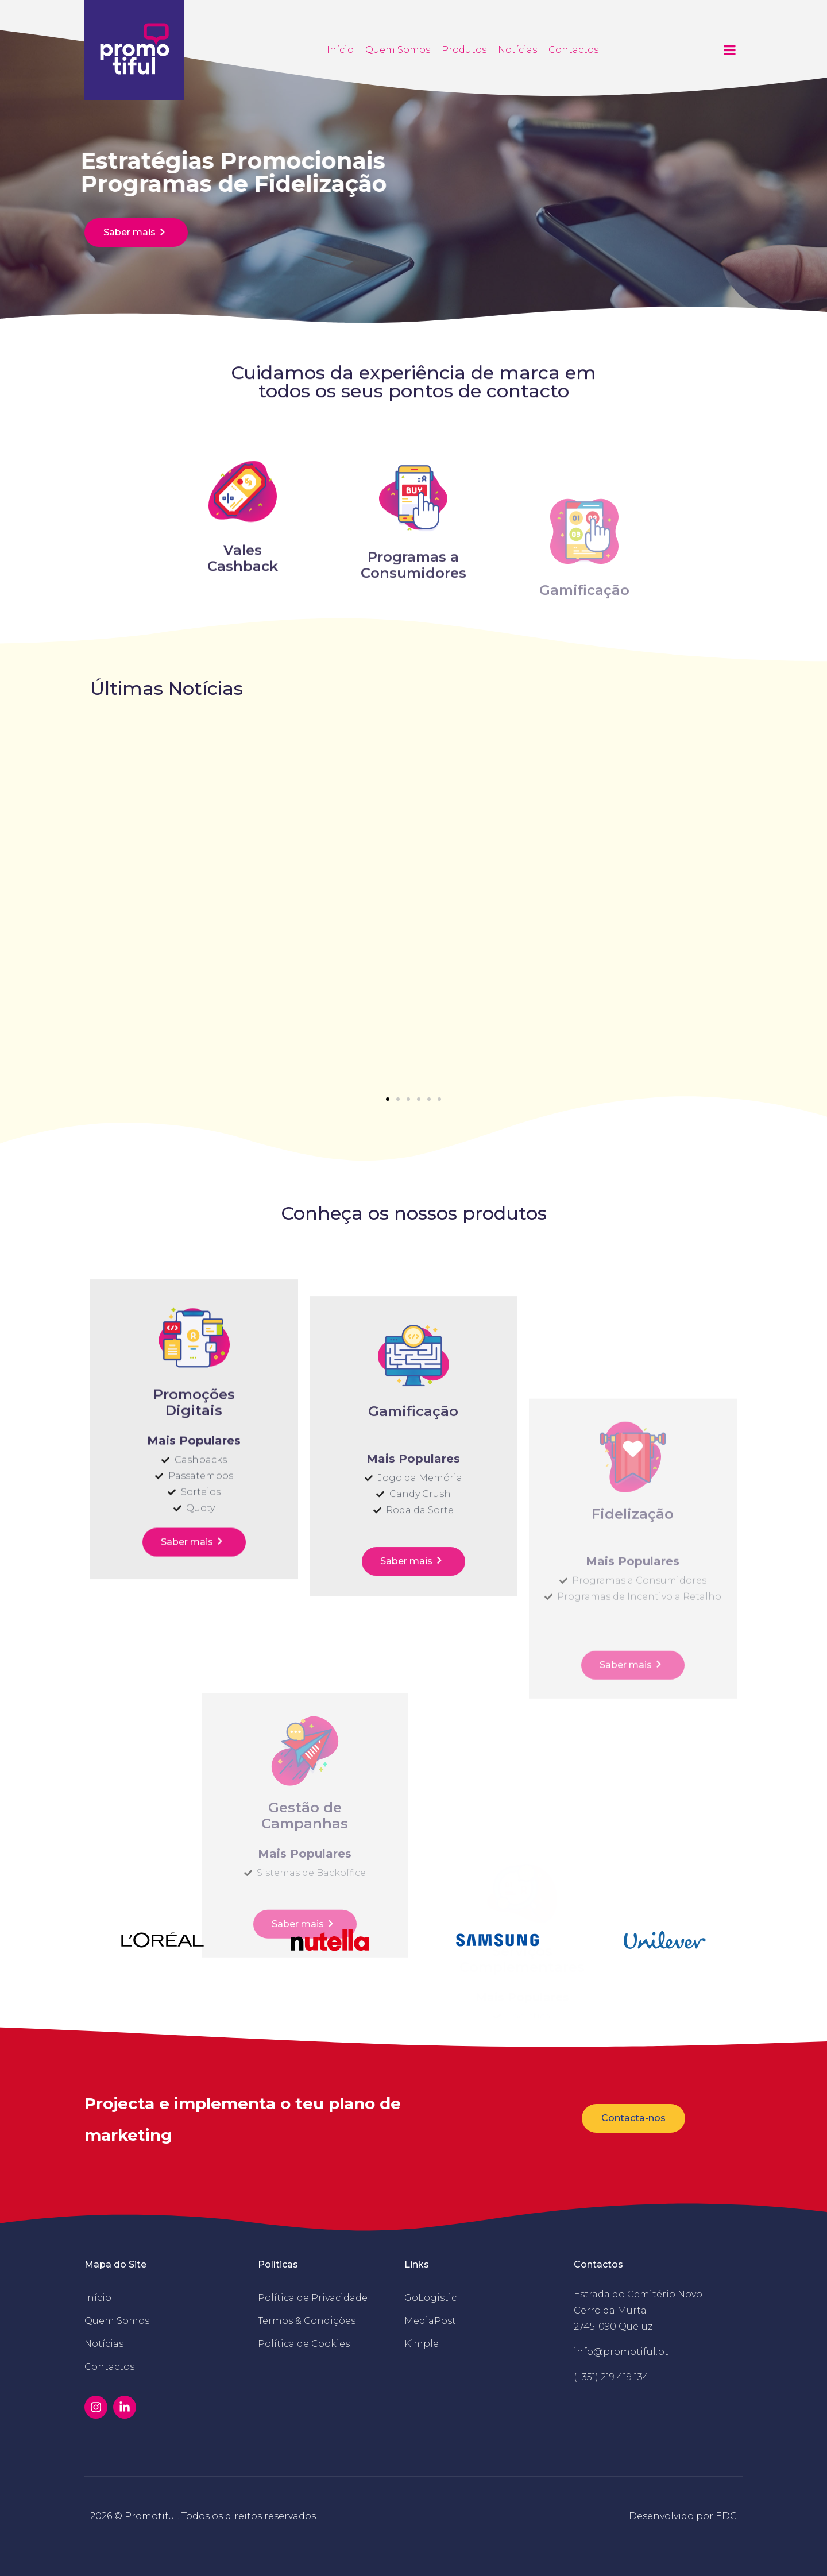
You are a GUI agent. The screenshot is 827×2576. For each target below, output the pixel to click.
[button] (387, 1099)
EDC (726, 2516)
